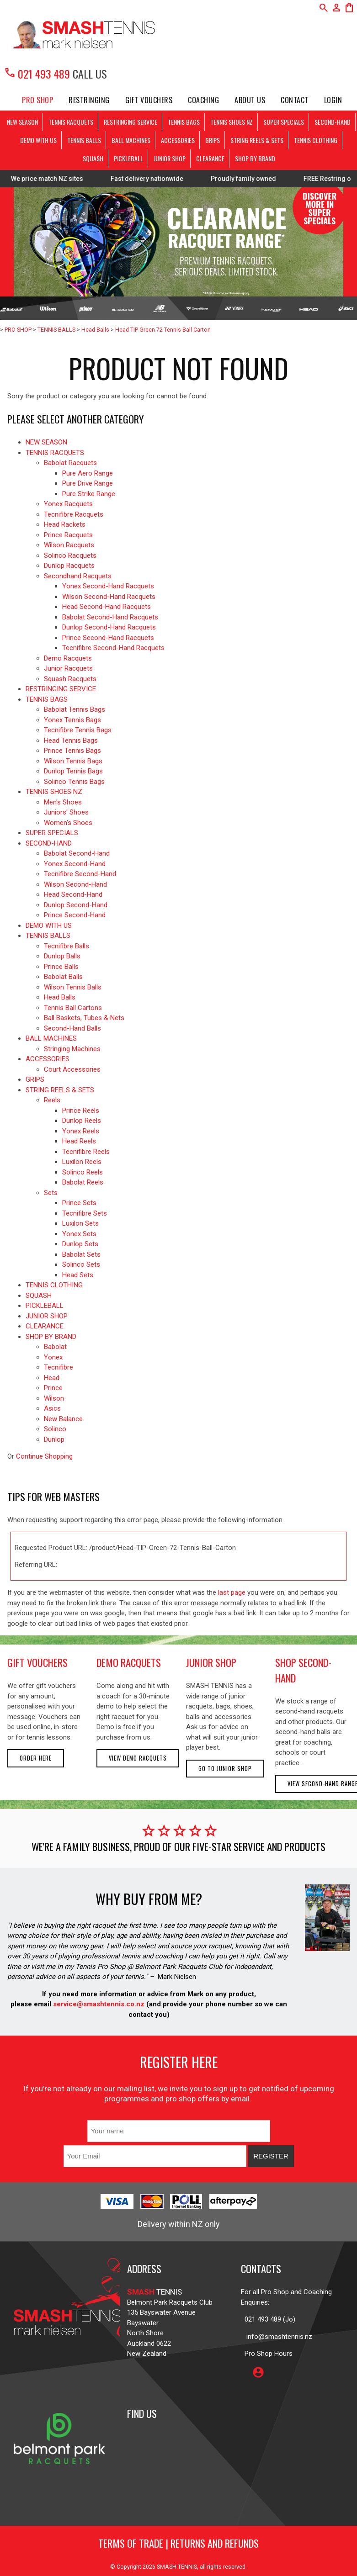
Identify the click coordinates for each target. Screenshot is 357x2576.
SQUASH (93, 158)
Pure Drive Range (87, 483)
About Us (249, 100)
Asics (52, 1408)
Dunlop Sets (80, 1244)
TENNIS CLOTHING (315, 140)
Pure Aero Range (87, 473)
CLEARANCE (210, 158)
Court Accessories (72, 1069)
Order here (36, 1758)
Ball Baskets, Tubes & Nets (84, 1018)
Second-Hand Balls (72, 1028)
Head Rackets (64, 524)
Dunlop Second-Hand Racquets (109, 627)
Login (333, 100)
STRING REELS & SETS (256, 140)
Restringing (89, 100)
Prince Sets (79, 1203)
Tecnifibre (58, 1367)
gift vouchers (37, 1662)
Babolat (55, 1347)
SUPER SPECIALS (283, 122)
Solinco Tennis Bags (74, 782)
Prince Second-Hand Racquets (108, 638)
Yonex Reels (80, 1131)
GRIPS (212, 140)
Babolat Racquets (70, 463)
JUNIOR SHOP (170, 158)
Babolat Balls (63, 977)
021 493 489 (37, 73)
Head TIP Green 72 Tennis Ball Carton (163, 329)
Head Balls (95, 329)
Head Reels (79, 1141)
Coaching (203, 100)
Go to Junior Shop (225, 1768)
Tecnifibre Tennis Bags (78, 730)
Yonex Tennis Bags (72, 720)
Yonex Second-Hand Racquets (108, 586)
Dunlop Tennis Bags (73, 771)
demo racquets (128, 1662)
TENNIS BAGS (184, 122)
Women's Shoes (68, 823)
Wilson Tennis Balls (72, 987)
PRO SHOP (37, 100)
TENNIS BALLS (84, 140)
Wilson (54, 1398)
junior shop (211, 1662)
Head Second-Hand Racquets (106, 607)
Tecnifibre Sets (84, 1213)
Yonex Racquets (68, 504)
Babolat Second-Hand (77, 853)
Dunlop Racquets (69, 565)
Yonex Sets (79, 1234)
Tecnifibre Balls (66, 946)
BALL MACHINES (131, 140)
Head (51, 1378)
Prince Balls (61, 967)
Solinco (55, 1429)
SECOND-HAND (332, 122)
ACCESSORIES (178, 140)
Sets (51, 1193)
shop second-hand (303, 1670)
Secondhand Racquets (78, 576)
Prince (53, 1388)
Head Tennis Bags (71, 740)
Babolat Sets (81, 1254)
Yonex (53, 1357)
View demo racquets (138, 1758)
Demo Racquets (68, 658)
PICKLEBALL (128, 158)
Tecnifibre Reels (86, 1152)
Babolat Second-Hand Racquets (110, 617)
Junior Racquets (68, 668)
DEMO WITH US (38, 140)
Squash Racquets (70, 679)
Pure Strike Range (88, 494)
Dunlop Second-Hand (75, 905)
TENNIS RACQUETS (70, 122)
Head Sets (77, 1275)
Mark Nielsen (177, 1977)
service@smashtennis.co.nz (97, 2004)
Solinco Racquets (70, 555)
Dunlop (54, 1439)
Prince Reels (80, 1110)
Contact (295, 100)
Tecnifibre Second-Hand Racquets (113, 648)
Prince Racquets (68, 535)
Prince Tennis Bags (72, 750)
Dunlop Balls (62, 956)
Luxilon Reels (81, 1162)
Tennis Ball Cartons (73, 1008)
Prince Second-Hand (75, 915)
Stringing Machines (72, 1049)
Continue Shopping (44, 1456)
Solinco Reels (82, 1172)
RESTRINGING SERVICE (130, 122)
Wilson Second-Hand (75, 884)
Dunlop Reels (81, 1120)
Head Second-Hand (73, 894)
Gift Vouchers (149, 100)
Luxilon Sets (80, 1223)
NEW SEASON (22, 122)
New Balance (63, 1419)
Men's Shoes (63, 802)
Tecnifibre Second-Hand (80, 874)
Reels (52, 1100)
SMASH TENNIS (177, 2566)
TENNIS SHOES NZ (231, 122)
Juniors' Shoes (66, 812)
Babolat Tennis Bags (74, 709)
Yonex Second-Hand (75, 864)
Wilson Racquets (69, 545)
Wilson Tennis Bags (73, 761)
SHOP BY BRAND (255, 158)
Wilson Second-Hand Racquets (108, 596)
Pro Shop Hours (267, 2353)
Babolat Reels (82, 1182)
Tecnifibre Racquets (73, 514)
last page (231, 1592)
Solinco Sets (81, 1264)
